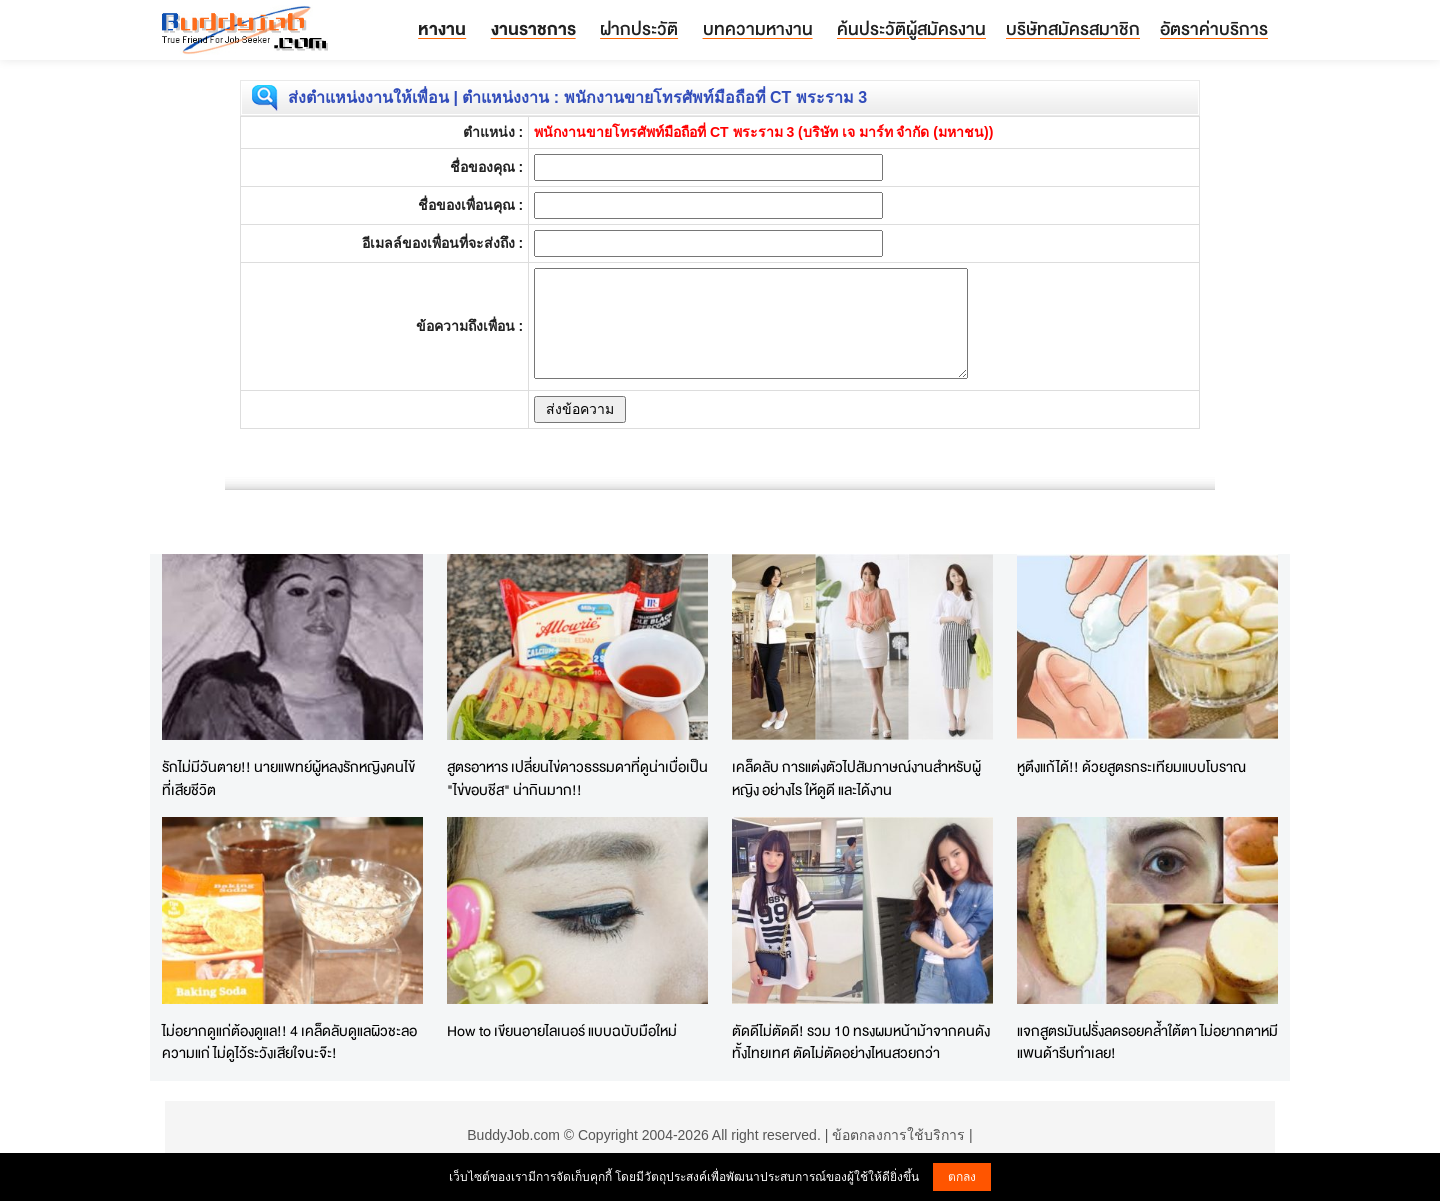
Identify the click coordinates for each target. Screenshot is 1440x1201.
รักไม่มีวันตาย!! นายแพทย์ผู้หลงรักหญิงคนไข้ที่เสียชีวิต (288, 778)
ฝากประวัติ (639, 28)
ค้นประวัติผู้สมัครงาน (911, 28)
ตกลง (962, 1177)
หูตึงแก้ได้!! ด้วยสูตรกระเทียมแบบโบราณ (1131, 766)
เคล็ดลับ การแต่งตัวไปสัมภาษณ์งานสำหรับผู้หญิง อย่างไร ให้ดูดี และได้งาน (856, 778)
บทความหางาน (758, 28)
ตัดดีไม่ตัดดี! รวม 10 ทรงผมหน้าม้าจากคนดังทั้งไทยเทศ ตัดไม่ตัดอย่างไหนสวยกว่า (861, 1042)
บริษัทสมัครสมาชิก (1073, 28)
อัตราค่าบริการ (1214, 28)
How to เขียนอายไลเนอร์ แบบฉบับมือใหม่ (562, 1030)
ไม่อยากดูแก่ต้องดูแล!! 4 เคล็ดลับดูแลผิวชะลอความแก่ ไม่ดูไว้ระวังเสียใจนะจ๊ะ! (289, 1042)
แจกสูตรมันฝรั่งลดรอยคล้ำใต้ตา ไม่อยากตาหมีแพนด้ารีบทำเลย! (1147, 1042)
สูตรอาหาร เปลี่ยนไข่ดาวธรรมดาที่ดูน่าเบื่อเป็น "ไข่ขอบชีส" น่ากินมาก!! (577, 778)
